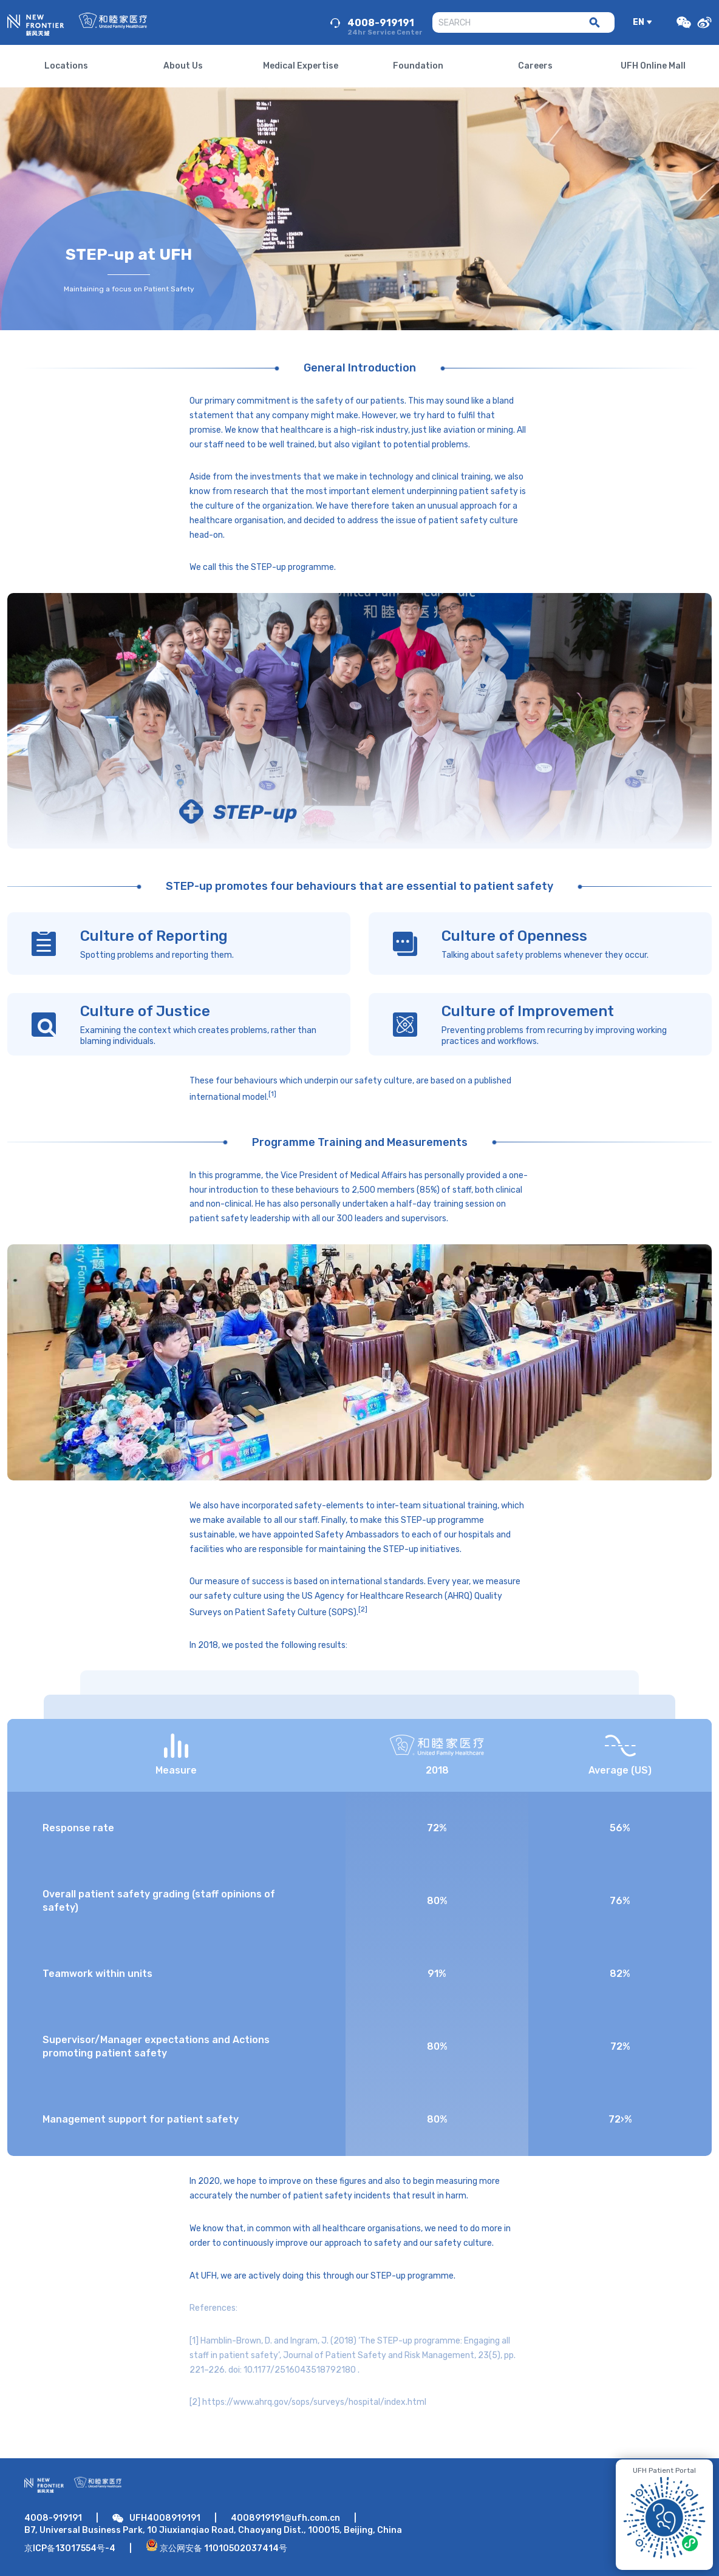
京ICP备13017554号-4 (69, 2548)
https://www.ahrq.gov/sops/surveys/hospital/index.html (314, 2402)
